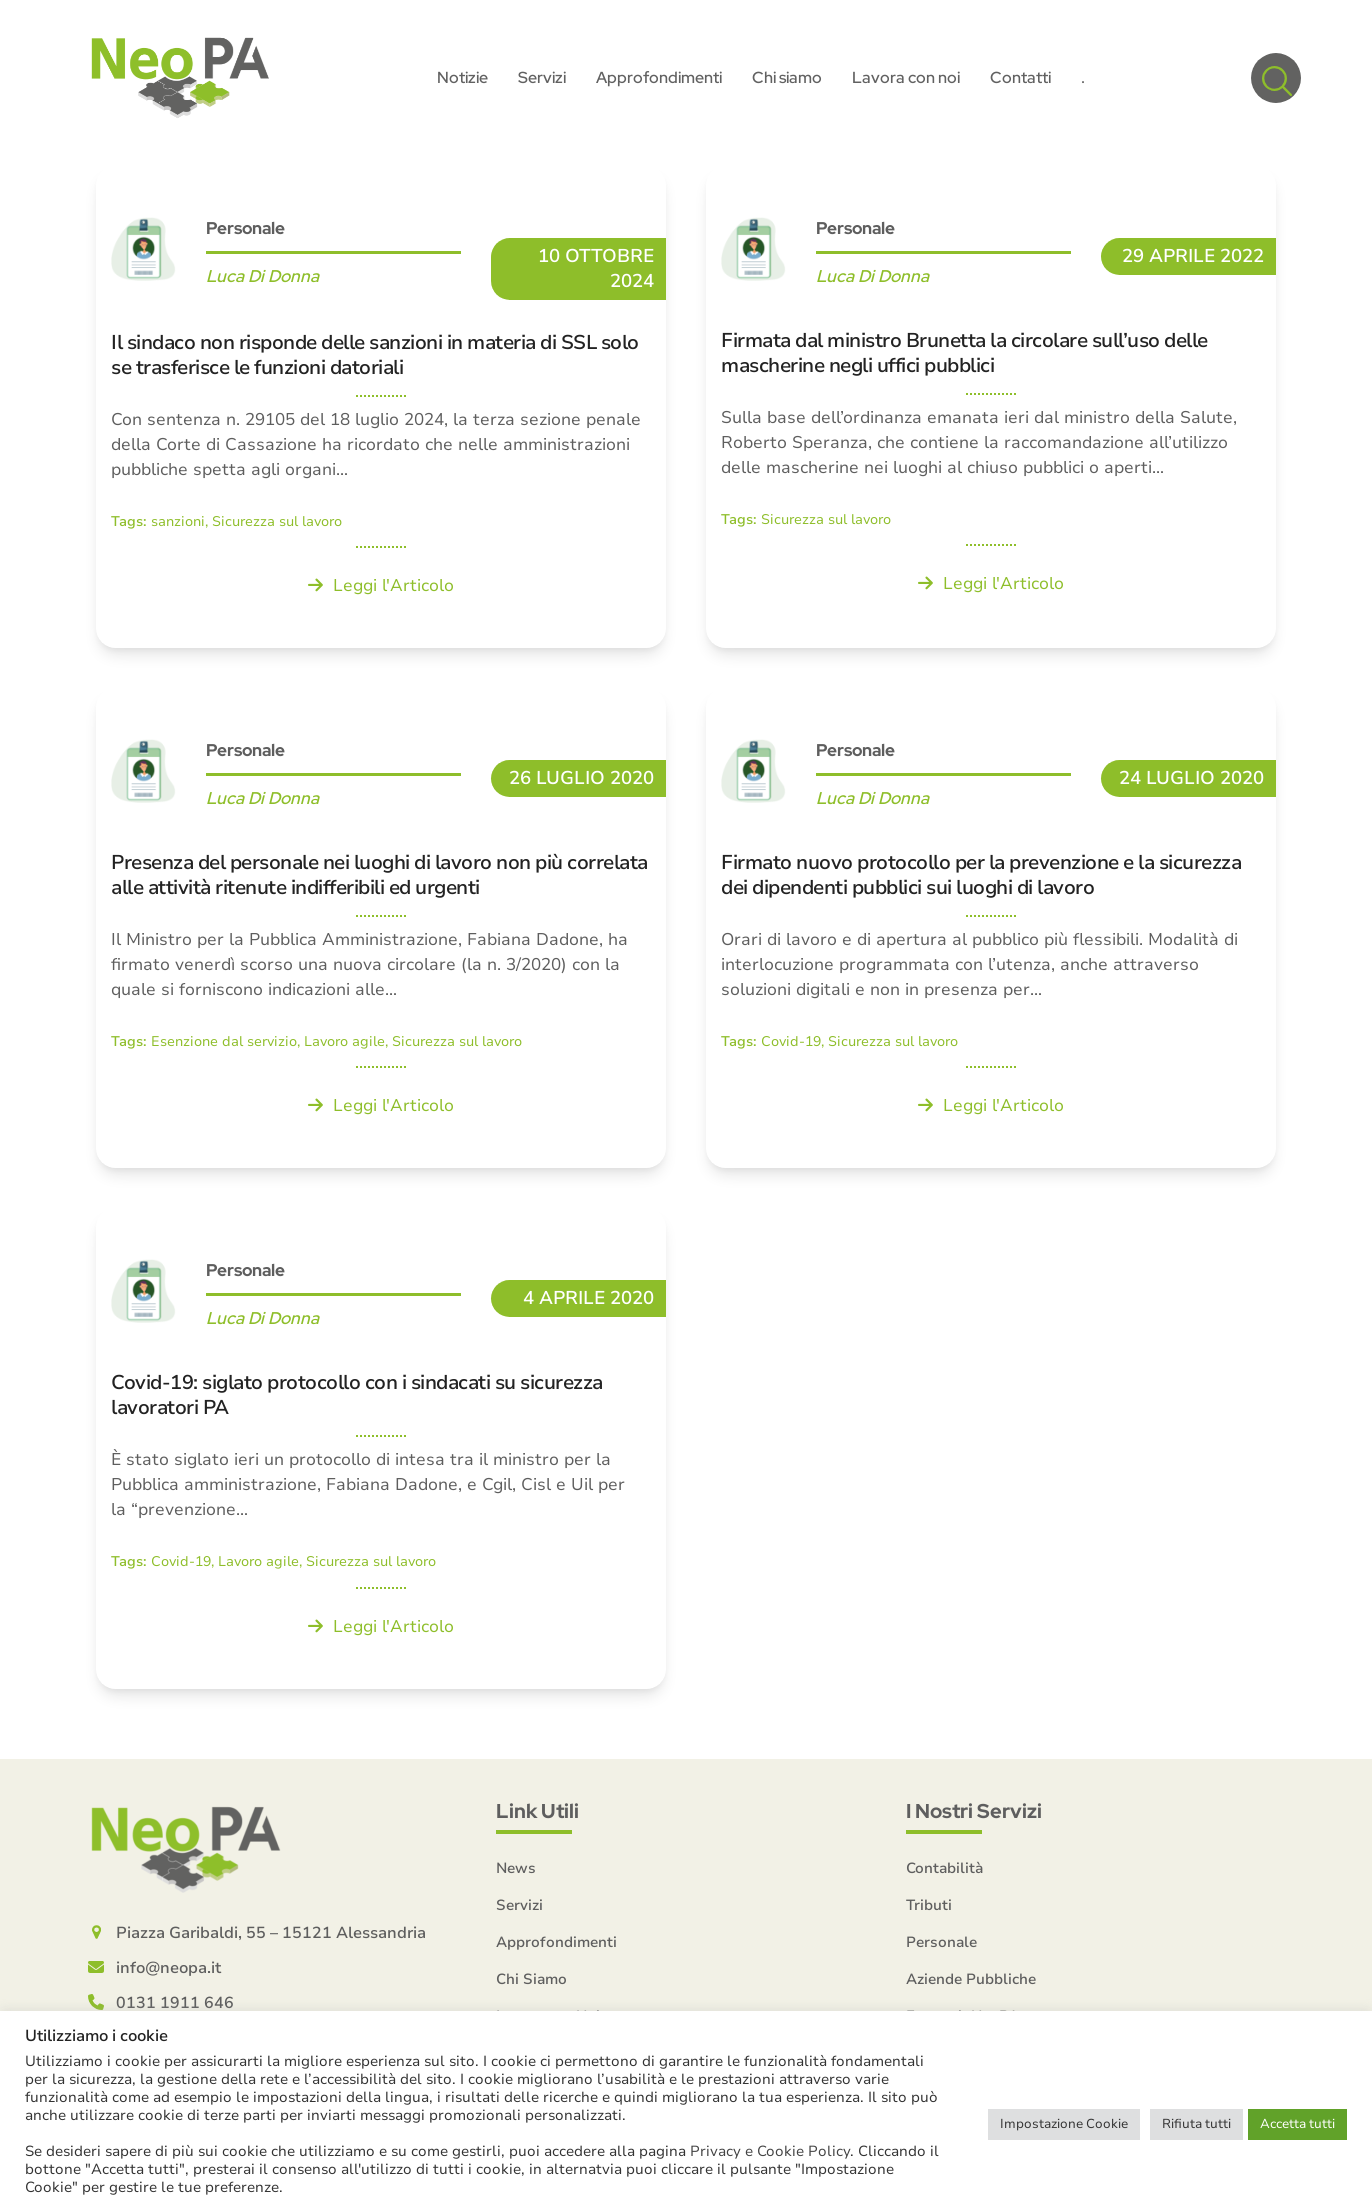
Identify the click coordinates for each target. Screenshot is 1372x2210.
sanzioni (178, 525)
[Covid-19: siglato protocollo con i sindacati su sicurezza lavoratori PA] (381, 1453)
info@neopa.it (168, 1972)
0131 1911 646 (175, 2007)
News (516, 1872)
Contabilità (944, 1872)
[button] (1276, 80)
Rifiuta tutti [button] (1196, 2124)
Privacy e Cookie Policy (770, 2151)
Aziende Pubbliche (971, 1983)
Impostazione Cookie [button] (1064, 2124)
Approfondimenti (556, 1946)
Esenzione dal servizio (224, 1045)
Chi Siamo (531, 1983)
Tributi (929, 1909)
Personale (245, 232)
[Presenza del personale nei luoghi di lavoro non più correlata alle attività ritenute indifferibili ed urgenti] (381, 932)
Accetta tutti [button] (1297, 2124)
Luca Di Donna (262, 280)
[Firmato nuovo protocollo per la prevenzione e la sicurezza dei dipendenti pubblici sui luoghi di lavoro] (991, 932)
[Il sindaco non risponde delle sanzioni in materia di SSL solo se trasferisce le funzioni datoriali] (381, 411)
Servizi (519, 1909)
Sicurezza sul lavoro (277, 525)
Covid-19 (791, 1045)
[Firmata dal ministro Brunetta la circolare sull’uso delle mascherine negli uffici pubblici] (991, 411)
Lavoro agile (344, 1045)
